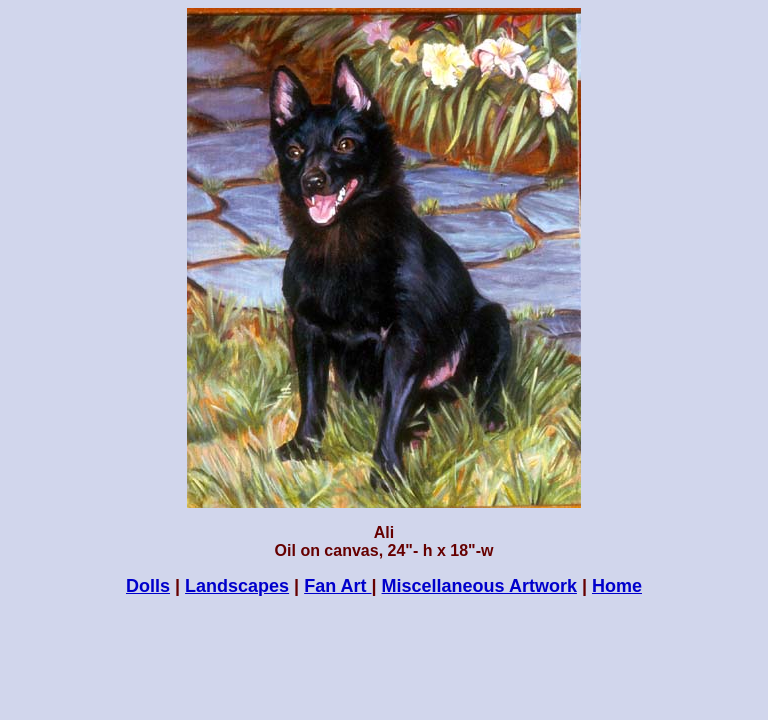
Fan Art (337, 586)
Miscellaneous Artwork (479, 586)
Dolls (148, 586)
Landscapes (237, 586)
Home (617, 586)
